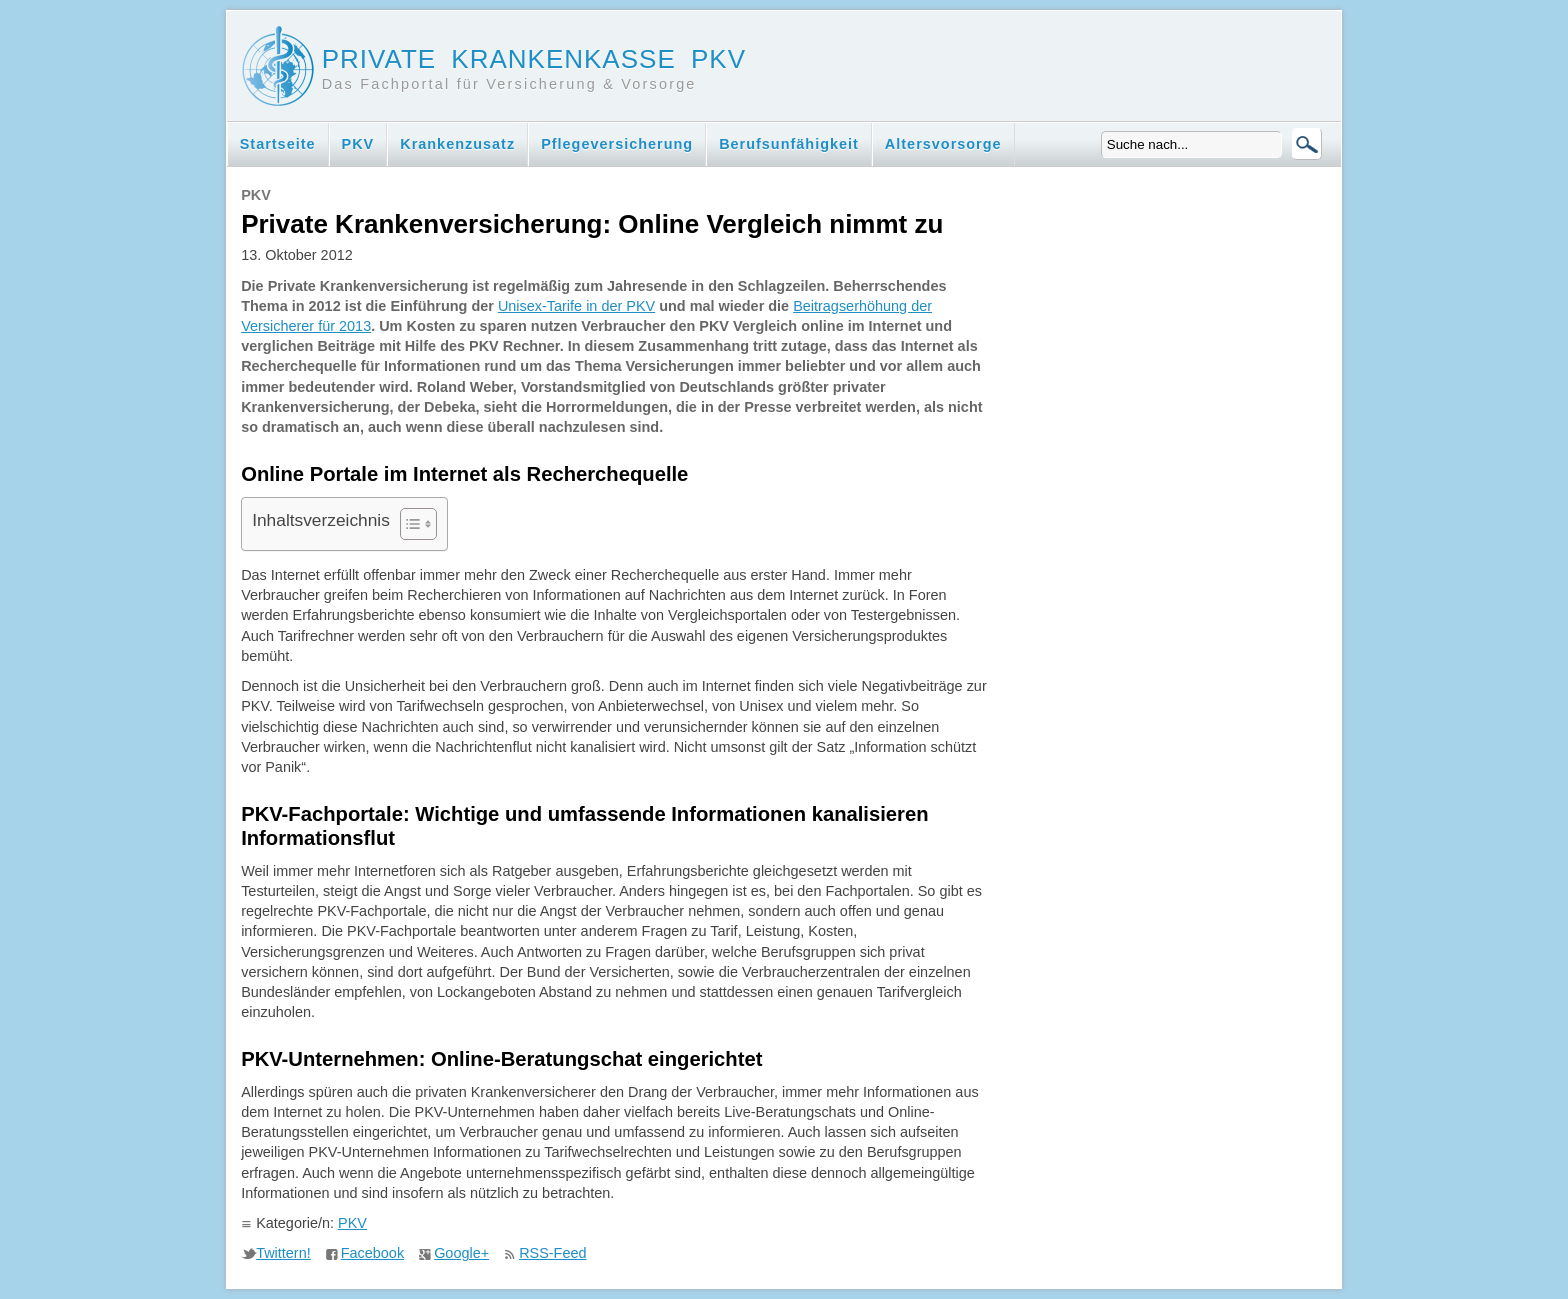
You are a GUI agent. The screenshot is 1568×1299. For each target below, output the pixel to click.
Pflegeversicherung (617, 144)
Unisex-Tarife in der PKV (576, 306)
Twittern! (283, 1253)
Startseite (278, 144)
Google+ (461, 1253)
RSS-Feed (552, 1253)
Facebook (372, 1253)
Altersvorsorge (943, 144)
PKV (358, 144)
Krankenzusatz (457, 144)
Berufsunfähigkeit (789, 144)
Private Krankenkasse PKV (534, 59)
